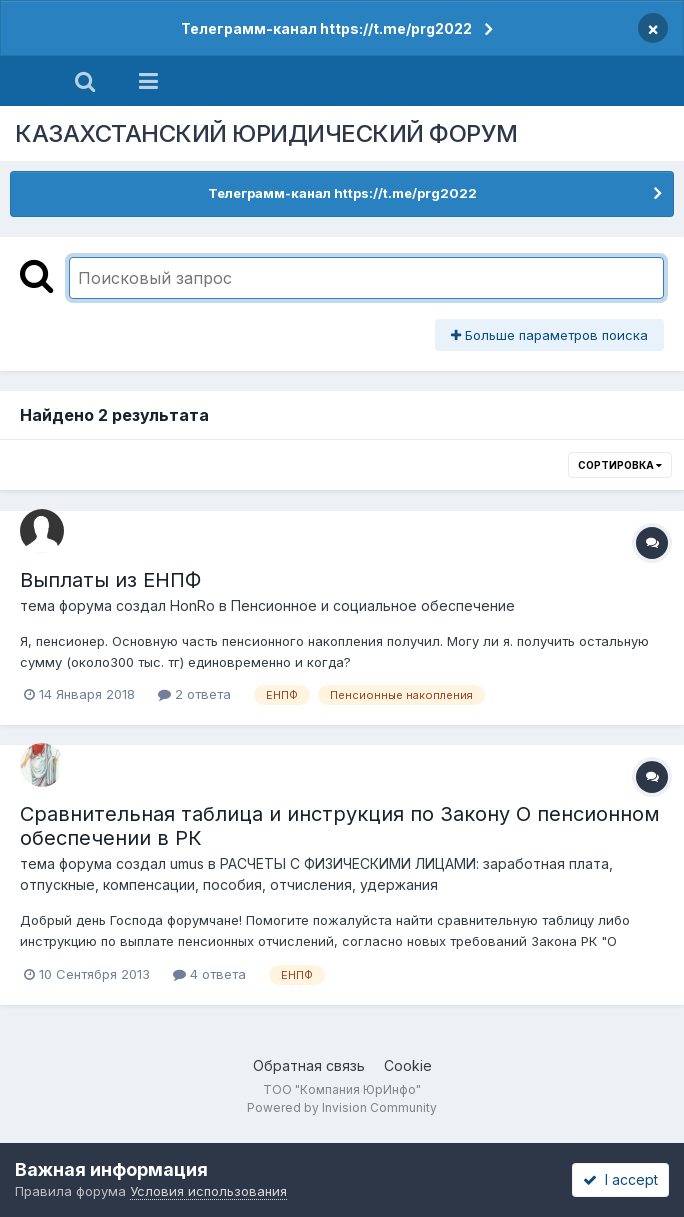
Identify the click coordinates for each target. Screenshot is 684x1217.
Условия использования (208, 1191)
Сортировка (620, 465)
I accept (620, 1179)
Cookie (408, 1065)
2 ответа (194, 694)
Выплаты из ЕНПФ (110, 580)
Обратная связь (309, 1065)
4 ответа (209, 974)
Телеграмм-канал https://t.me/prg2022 (326, 28)
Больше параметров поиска (549, 335)
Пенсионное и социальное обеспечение (373, 605)
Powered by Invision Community (342, 1107)
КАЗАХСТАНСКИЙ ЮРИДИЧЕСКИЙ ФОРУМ (266, 133)
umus (187, 863)
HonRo (192, 605)
